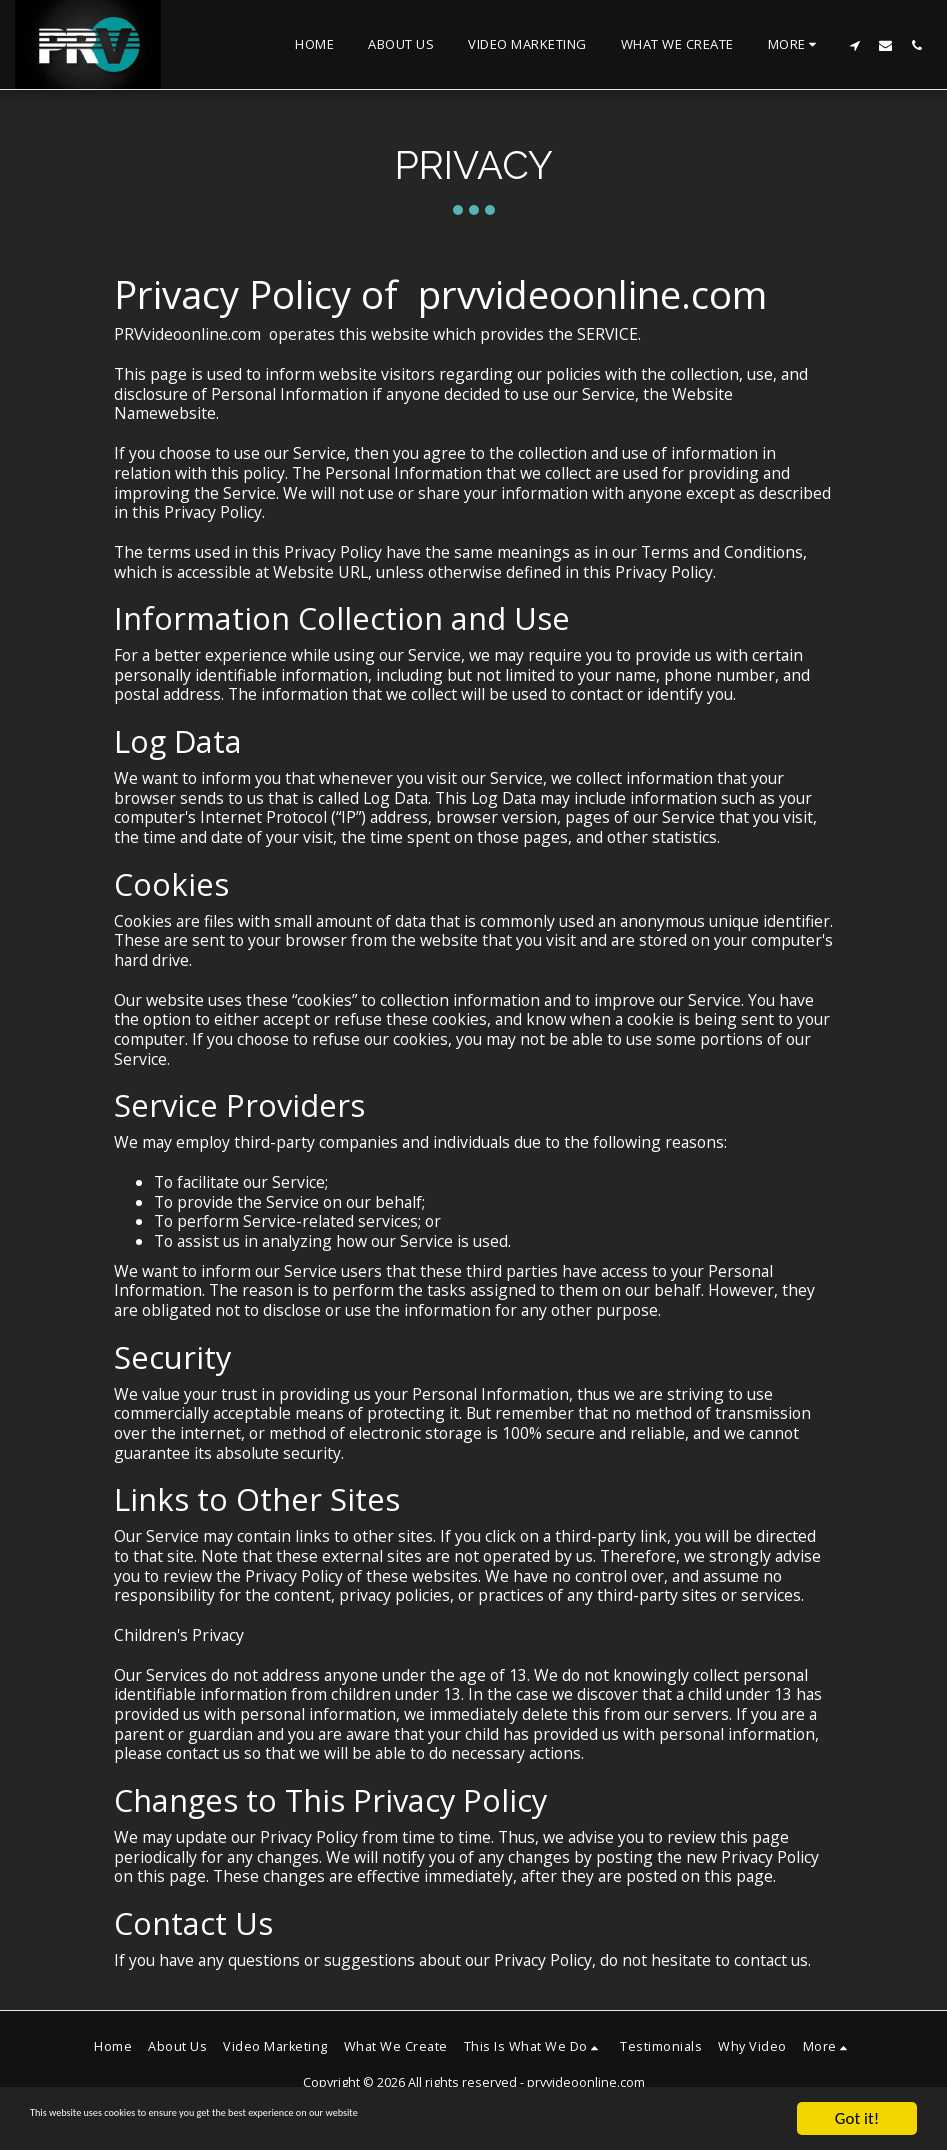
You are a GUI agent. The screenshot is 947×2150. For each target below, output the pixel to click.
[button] (854, 45)
